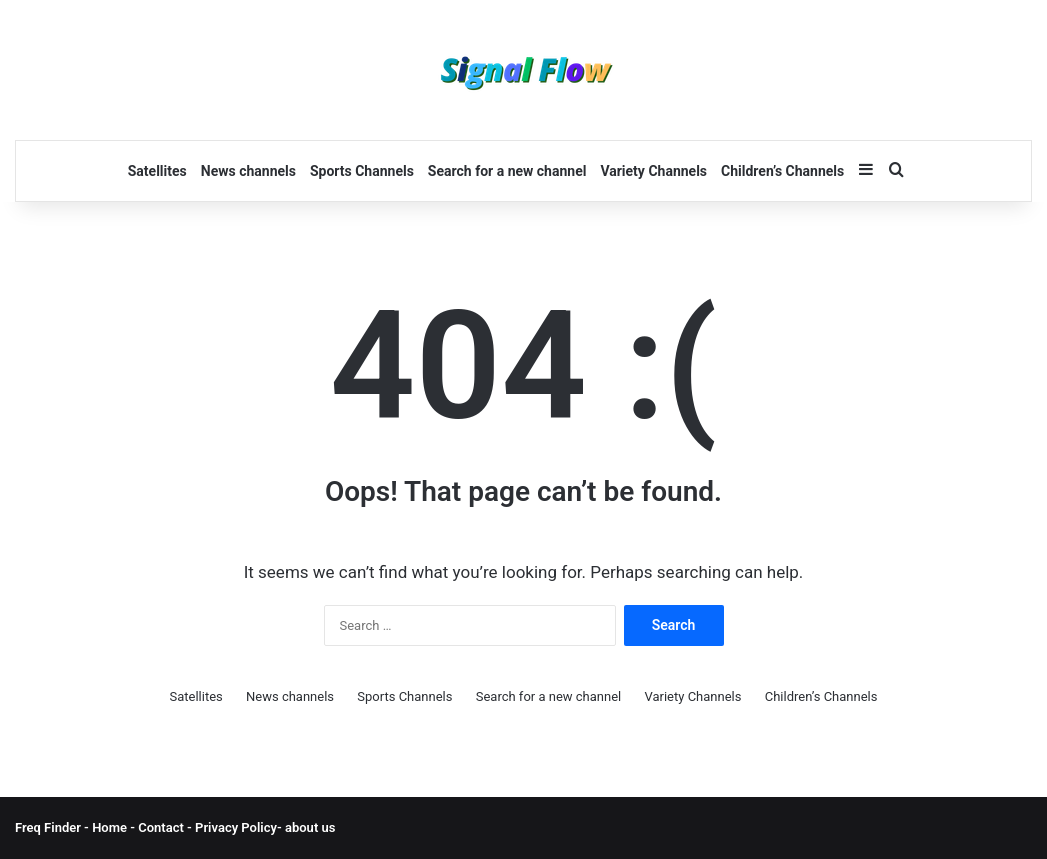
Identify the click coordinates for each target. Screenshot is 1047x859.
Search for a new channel (507, 171)
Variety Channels (653, 171)
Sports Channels (362, 171)
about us (310, 827)
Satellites (157, 171)
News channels (248, 171)
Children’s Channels (782, 171)
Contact (162, 827)
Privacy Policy (234, 827)
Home (109, 827)
